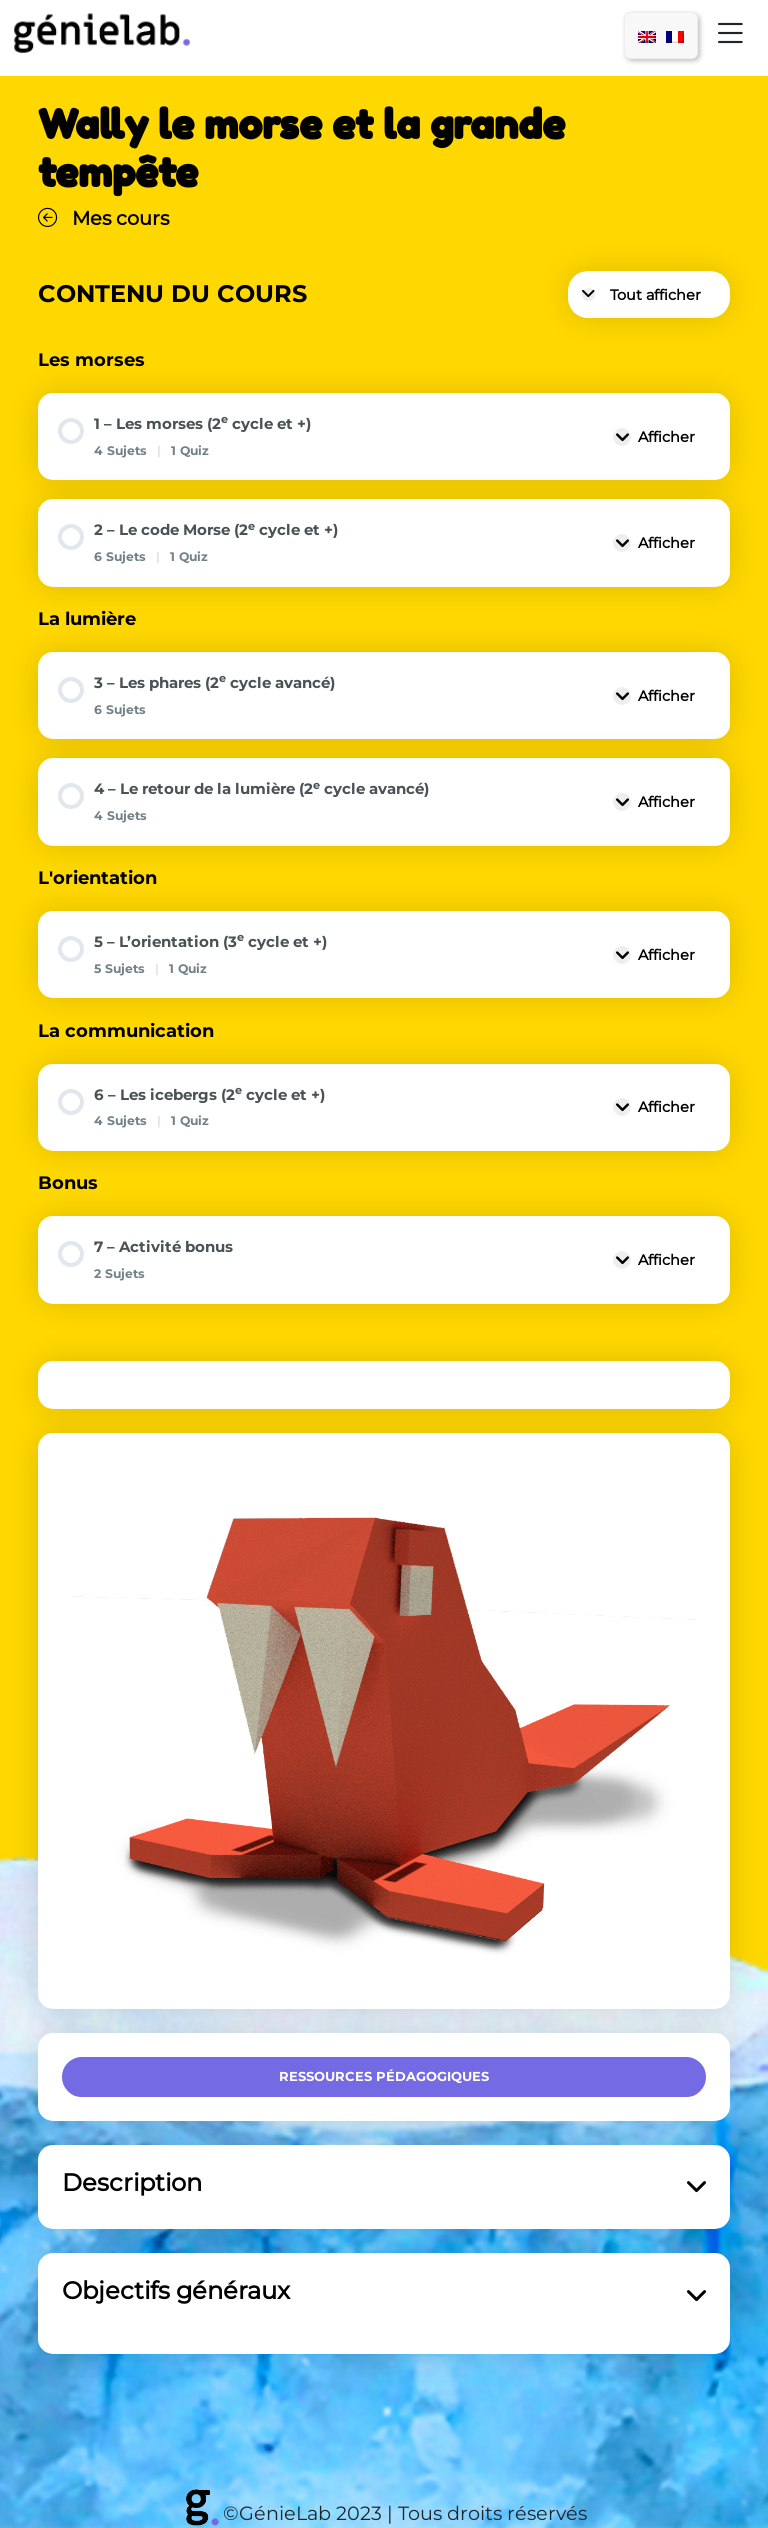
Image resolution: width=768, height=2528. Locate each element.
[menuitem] (647, 35)
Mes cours (103, 218)
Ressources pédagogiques (384, 2076)
